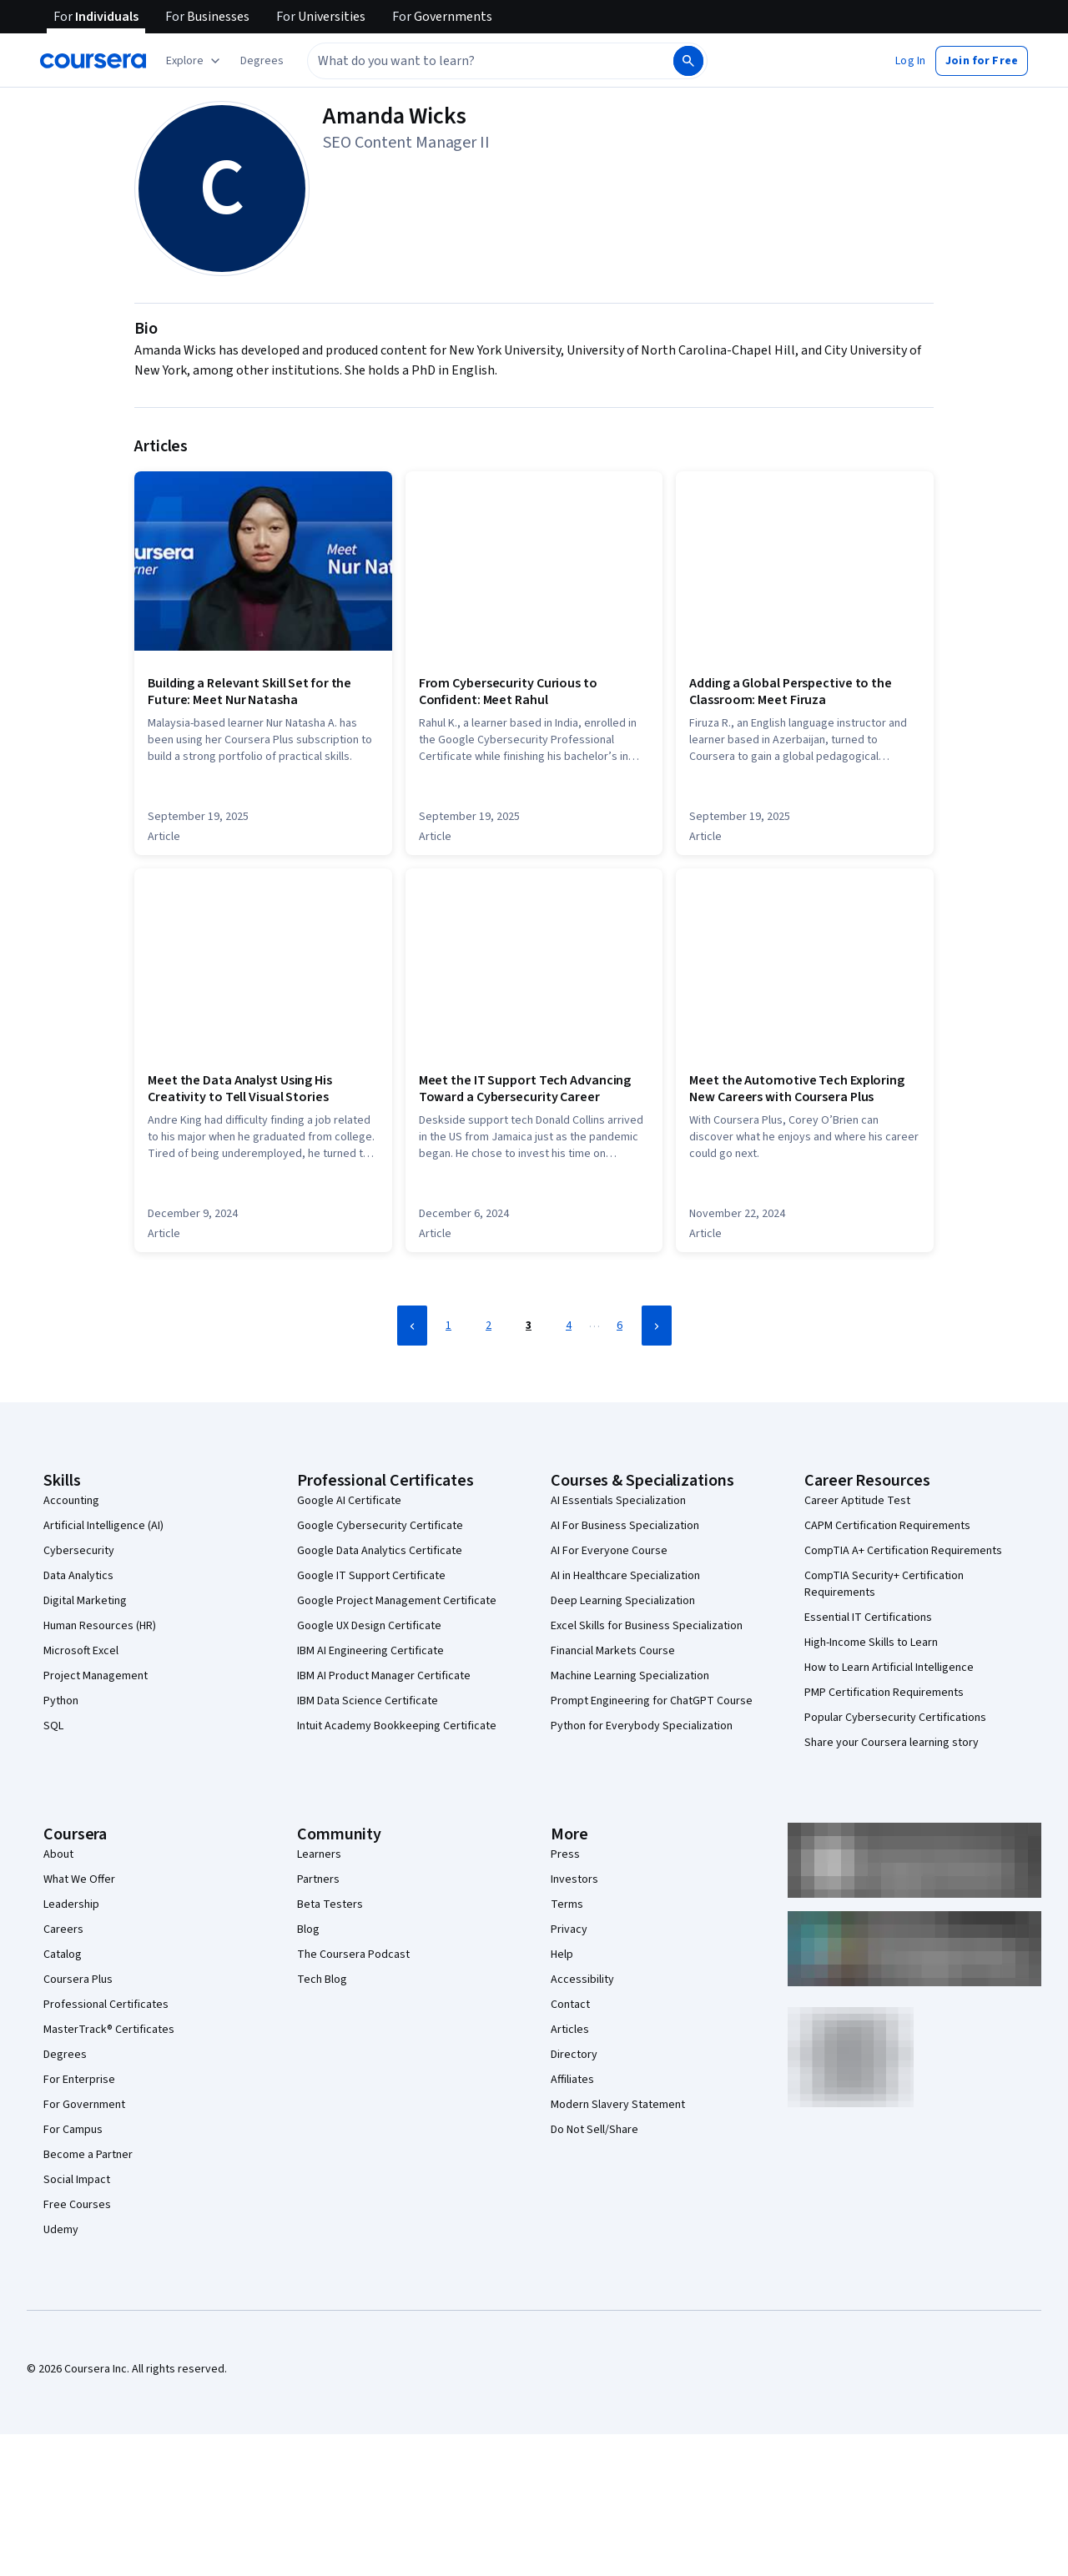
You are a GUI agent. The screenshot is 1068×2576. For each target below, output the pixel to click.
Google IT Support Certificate (371, 1575)
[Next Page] (657, 1326)
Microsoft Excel (80, 1651)
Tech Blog (322, 1979)
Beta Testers (330, 1904)
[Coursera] (93, 61)
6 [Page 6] (619, 1325)
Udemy (60, 2229)
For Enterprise (79, 2079)
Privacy (569, 1929)
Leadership (71, 1904)
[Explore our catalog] (194, 61)
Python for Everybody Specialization (642, 1726)
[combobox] (472, 61)
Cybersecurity (78, 1550)
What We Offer (79, 1879)
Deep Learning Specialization (623, 1600)
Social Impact (76, 2179)
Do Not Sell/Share (594, 2129)
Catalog (62, 1954)
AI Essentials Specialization (618, 1500)
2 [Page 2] (488, 1325)
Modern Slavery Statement (618, 2104)
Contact (570, 2004)
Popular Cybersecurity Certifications (895, 1717)
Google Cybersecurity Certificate (380, 1525)
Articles (570, 2029)
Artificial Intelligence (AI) (103, 1525)
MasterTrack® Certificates (108, 2029)
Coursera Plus (78, 1979)
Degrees (65, 2054)
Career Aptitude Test (857, 1500)
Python (60, 1701)
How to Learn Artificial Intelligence (889, 1667)
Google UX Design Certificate (369, 1626)
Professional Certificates (106, 2004)
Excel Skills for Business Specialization (647, 1626)
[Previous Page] (412, 1326)
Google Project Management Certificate (396, 1600)
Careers (63, 1929)
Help (562, 1954)
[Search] (688, 61)
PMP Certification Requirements (884, 1692)
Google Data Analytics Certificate (379, 1550)
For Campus (73, 2129)
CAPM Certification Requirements (887, 1525)
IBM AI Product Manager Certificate (384, 1676)
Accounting (71, 1500)
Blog (308, 1929)
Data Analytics (78, 1575)
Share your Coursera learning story (891, 1742)
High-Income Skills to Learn (871, 1642)
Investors (574, 1879)
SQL (53, 1726)
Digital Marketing (85, 1600)
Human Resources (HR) (99, 1626)
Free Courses (77, 2204)
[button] (262, 61)
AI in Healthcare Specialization (625, 1575)
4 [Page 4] (569, 1325)
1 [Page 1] (448, 1325)
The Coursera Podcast (353, 1954)
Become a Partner (88, 2154)
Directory (574, 2054)
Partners (318, 1879)
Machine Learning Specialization (630, 1676)
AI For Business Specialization (625, 1525)
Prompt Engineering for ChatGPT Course (652, 1701)
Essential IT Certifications (868, 1617)
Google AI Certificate (349, 1500)
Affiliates (572, 2079)
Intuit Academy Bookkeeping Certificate (396, 1726)
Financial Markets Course (613, 1651)
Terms (567, 1904)
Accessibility (582, 1979)
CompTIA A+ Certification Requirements (903, 1550)
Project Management (95, 1676)
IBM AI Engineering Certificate (370, 1651)
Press (565, 1854)
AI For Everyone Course (609, 1550)
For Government (84, 2104)
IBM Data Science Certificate (367, 1701)
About (58, 1854)
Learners (319, 1854)
